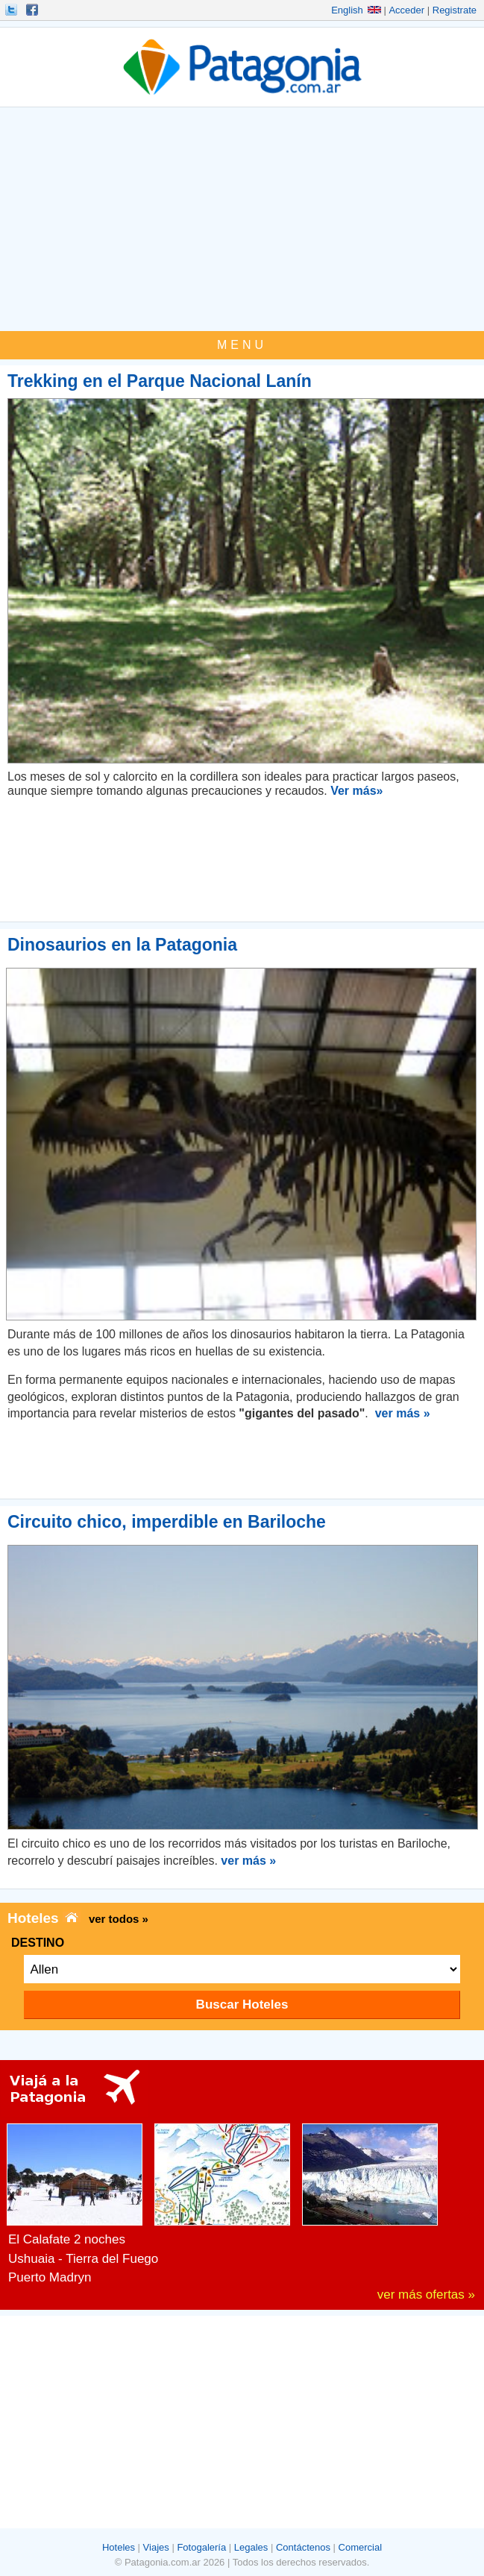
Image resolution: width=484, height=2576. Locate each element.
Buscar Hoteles (242, 2004)
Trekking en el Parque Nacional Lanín (159, 381)
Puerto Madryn (50, 2277)
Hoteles (118, 2547)
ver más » (402, 1413)
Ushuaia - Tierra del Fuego (83, 2259)
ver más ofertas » (426, 2294)
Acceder (406, 10)
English (356, 10)
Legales (251, 2547)
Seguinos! (12, 10)
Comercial (361, 2547)
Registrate (455, 10)
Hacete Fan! (33, 10)
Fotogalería (201, 2547)
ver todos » (118, 1918)
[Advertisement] (242, 219)
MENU (242, 344)
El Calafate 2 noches (66, 2239)
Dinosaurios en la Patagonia (122, 944)
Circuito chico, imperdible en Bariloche (166, 1521)
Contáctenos (303, 2547)
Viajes (156, 2547)
